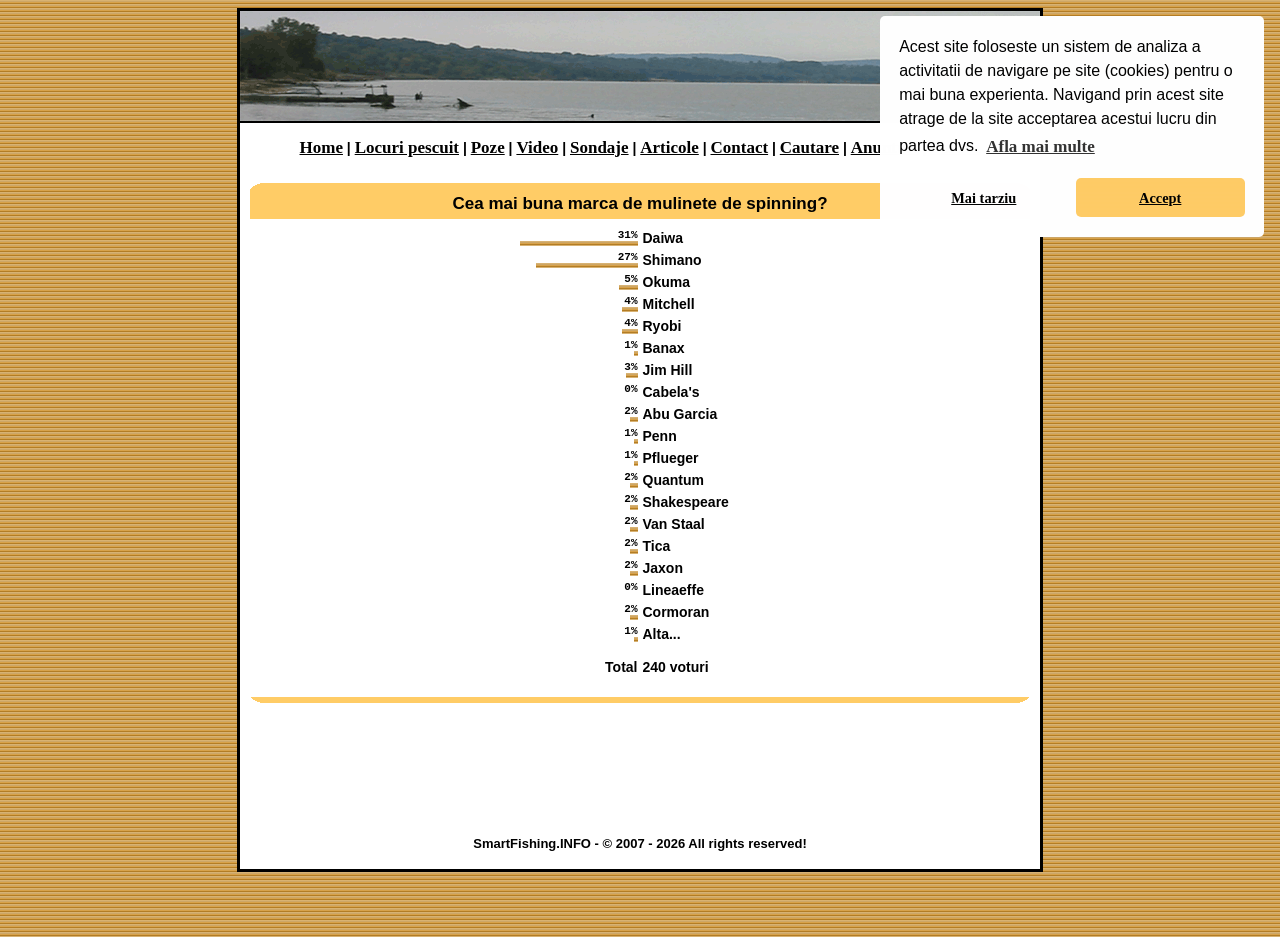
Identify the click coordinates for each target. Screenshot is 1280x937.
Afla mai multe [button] (1040, 146)
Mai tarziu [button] (983, 198)
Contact (740, 147)
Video (537, 147)
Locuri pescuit (407, 147)
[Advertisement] (640, 831)
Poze (488, 147)
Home (321, 147)
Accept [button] (1160, 198)
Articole (669, 147)
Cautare (809, 147)
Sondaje (599, 147)
